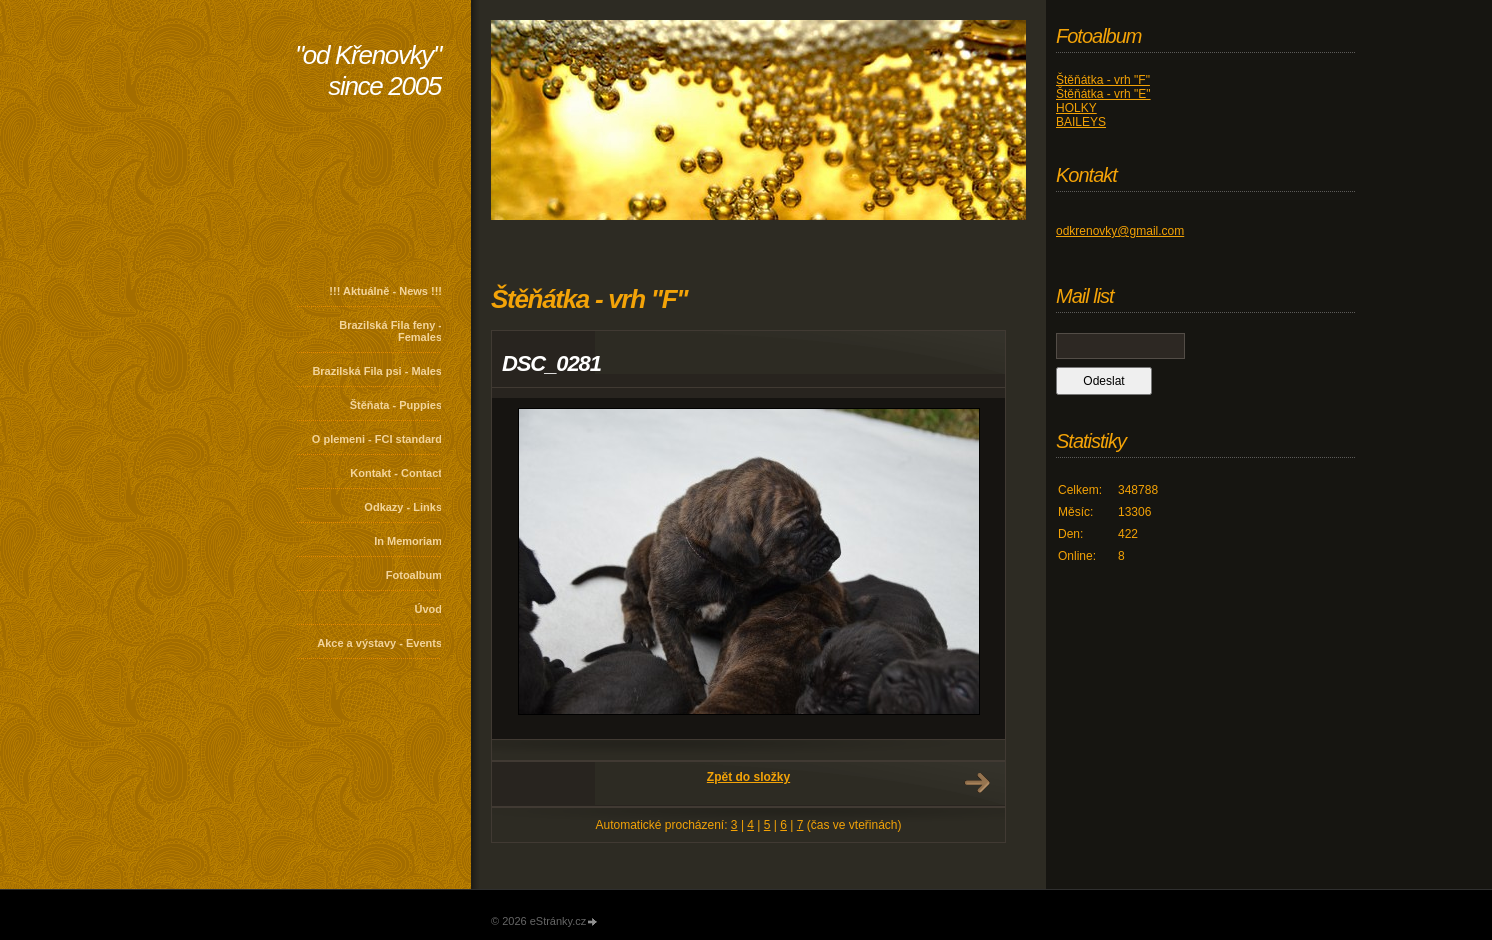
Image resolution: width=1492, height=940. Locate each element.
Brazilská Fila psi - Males (377, 371)
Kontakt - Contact (396, 473)
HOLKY (1076, 108)
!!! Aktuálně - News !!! (385, 291)
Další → (977, 783)
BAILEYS (1081, 122)
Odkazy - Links (403, 507)
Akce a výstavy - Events (379, 643)
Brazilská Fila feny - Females (390, 331)
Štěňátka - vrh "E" (1103, 94)
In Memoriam (408, 541)
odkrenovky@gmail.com (1120, 231)
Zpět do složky (748, 777)
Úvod (429, 609)
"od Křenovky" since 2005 (368, 70)
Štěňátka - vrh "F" (1103, 80)
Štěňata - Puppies (396, 405)
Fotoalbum (414, 575)
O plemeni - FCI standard (377, 439)
